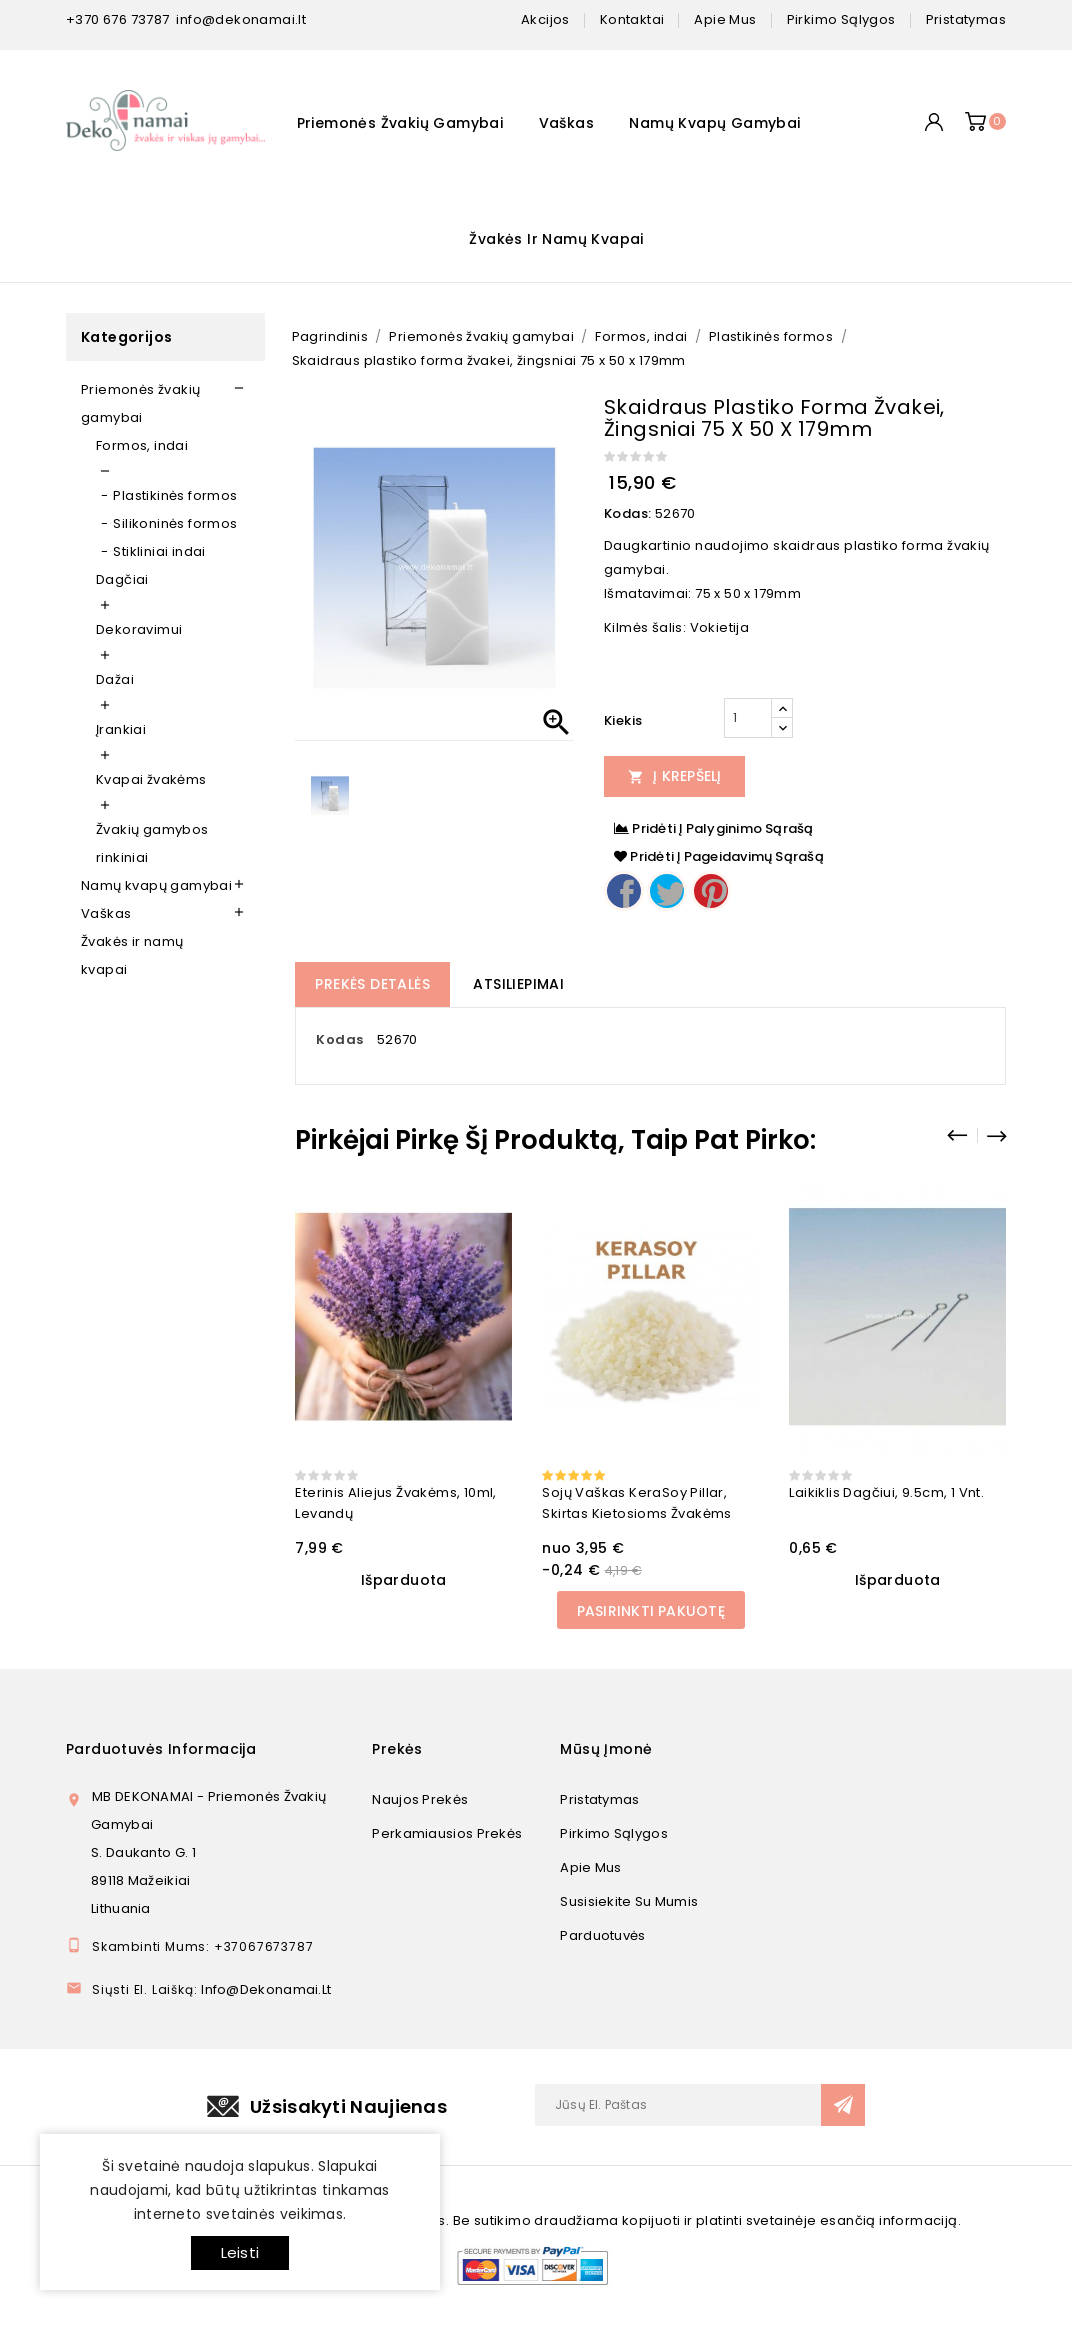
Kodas (339, 1039)
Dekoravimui (139, 629)
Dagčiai (122, 579)
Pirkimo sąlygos (614, 1833)
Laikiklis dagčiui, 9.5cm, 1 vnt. (886, 1492)
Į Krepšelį (675, 776)
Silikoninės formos (175, 523)
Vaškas (566, 123)
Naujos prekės (420, 1799)
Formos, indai (142, 445)
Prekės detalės (372, 984)
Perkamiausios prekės (447, 1833)
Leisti (240, 2252)
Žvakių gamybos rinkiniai (152, 843)
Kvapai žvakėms (151, 779)
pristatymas (966, 19)
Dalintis (624, 891)
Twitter (667, 891)
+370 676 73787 (118, 19)
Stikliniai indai (159, 551)
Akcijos (545, 19)
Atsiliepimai (518, 984)
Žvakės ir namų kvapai (556, 239)
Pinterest (711, 891)
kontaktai (632, 19)
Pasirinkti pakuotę (651, 1611)
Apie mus (590, 1867)
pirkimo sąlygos (841, 19)
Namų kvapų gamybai (714, 123)
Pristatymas (599, 1799)
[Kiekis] (748, 718)
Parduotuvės (602, 1935)
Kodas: (627, 513)
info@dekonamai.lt (241, 19)
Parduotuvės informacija (161, 1749)
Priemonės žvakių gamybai (400, 123)
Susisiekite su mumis (629, 1901)
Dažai (115, 679)
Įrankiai (121, 729)
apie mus (725, 19)
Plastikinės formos (175, 495)
